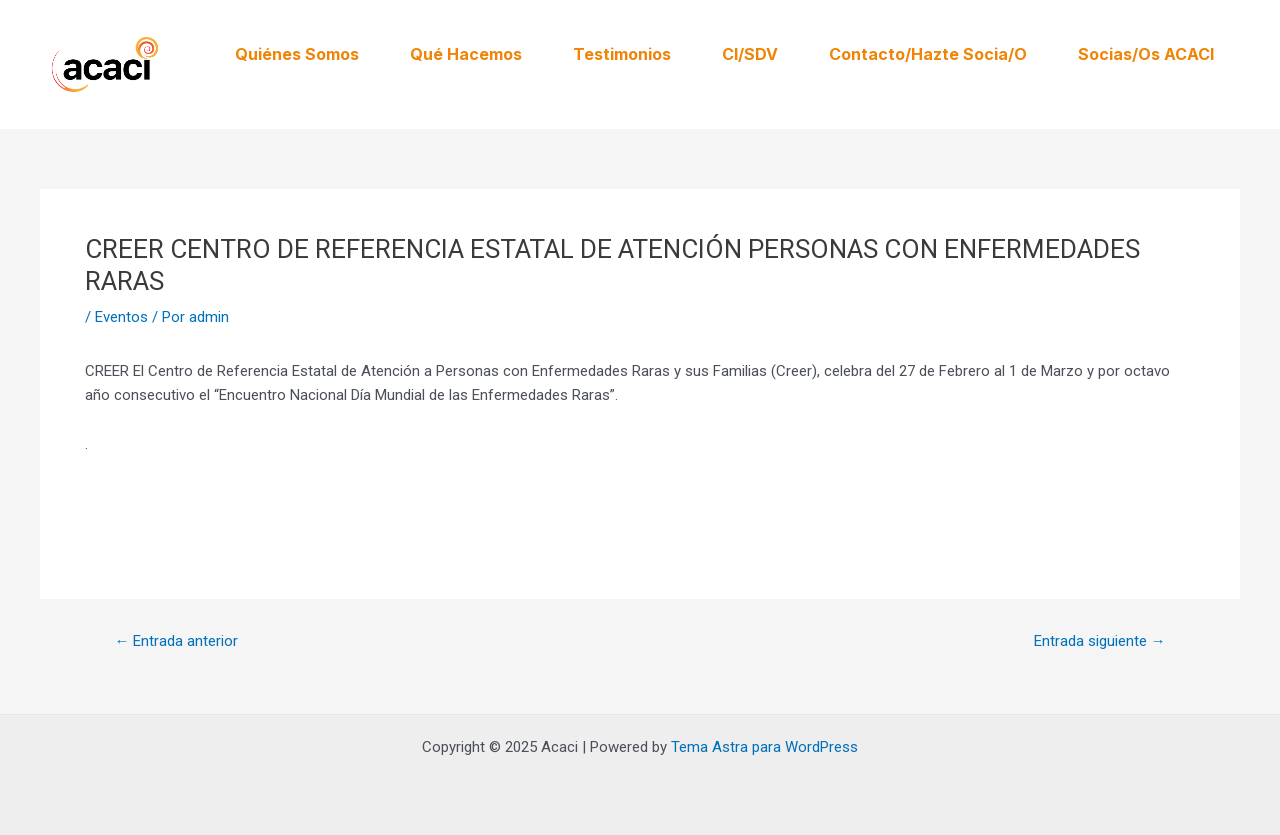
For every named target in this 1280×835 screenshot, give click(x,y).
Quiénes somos (297, 54)
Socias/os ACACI (1146, 54)
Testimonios (622, 54)
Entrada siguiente (1100, 641)
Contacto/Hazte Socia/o (928, 54)
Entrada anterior (176, 641)
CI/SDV (750, 54)
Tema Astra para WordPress (764, 747)
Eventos (121, 317)
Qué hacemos (466, 54)
